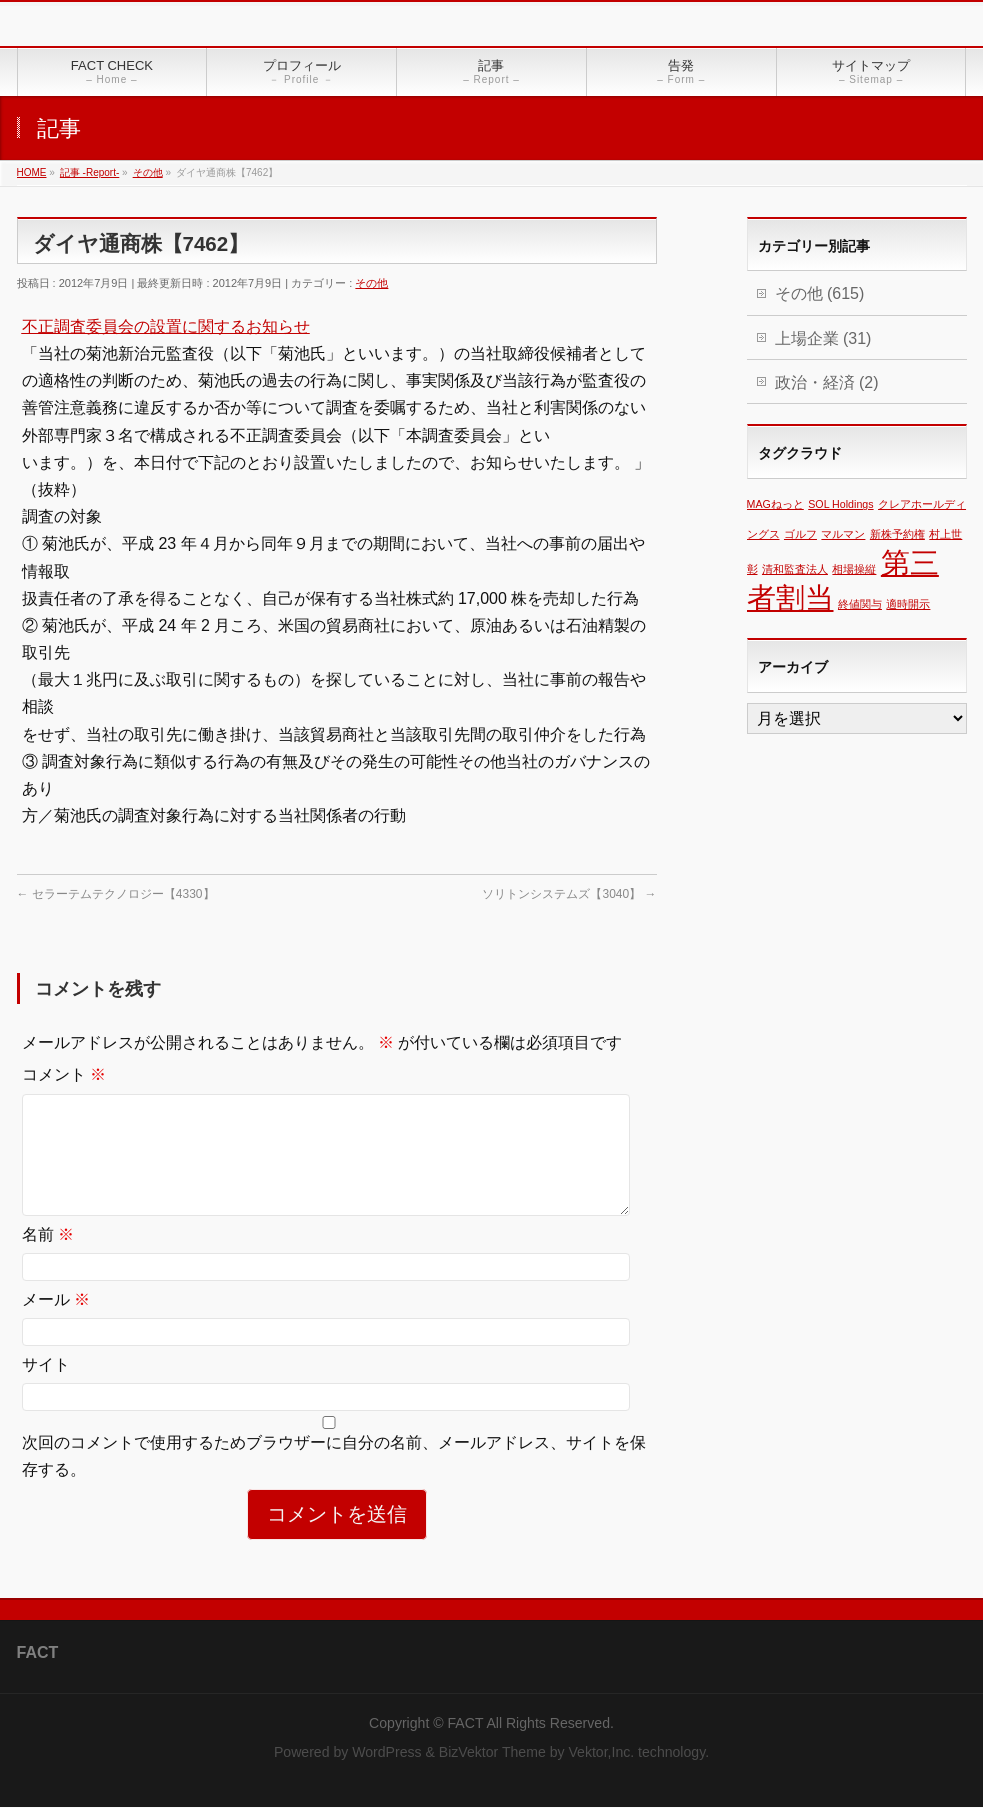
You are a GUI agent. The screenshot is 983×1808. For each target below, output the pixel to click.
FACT (466, 1724)
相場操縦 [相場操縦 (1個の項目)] (854, 569)
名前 (48, 1258)
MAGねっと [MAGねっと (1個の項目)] (775, 504)
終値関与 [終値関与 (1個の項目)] (860, 604)
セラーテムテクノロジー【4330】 (116, 894)
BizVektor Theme (492, 1753)
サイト (46, 1388)
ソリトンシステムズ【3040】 (569, 894)
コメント (64, 1074)
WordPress (386, 1753)
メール (56, 1323)
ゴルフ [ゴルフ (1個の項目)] (800, 534)
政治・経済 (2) (827, 382)
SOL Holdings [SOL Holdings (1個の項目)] (840, 504)
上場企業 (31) (823, 338)
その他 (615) (820, 293)
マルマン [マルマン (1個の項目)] (843, 534)
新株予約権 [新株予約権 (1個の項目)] (897, 534)
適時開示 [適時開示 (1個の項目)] (908, 604)
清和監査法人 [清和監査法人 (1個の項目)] (795, 569)
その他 (371, 283)
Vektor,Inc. (601, 1753)
